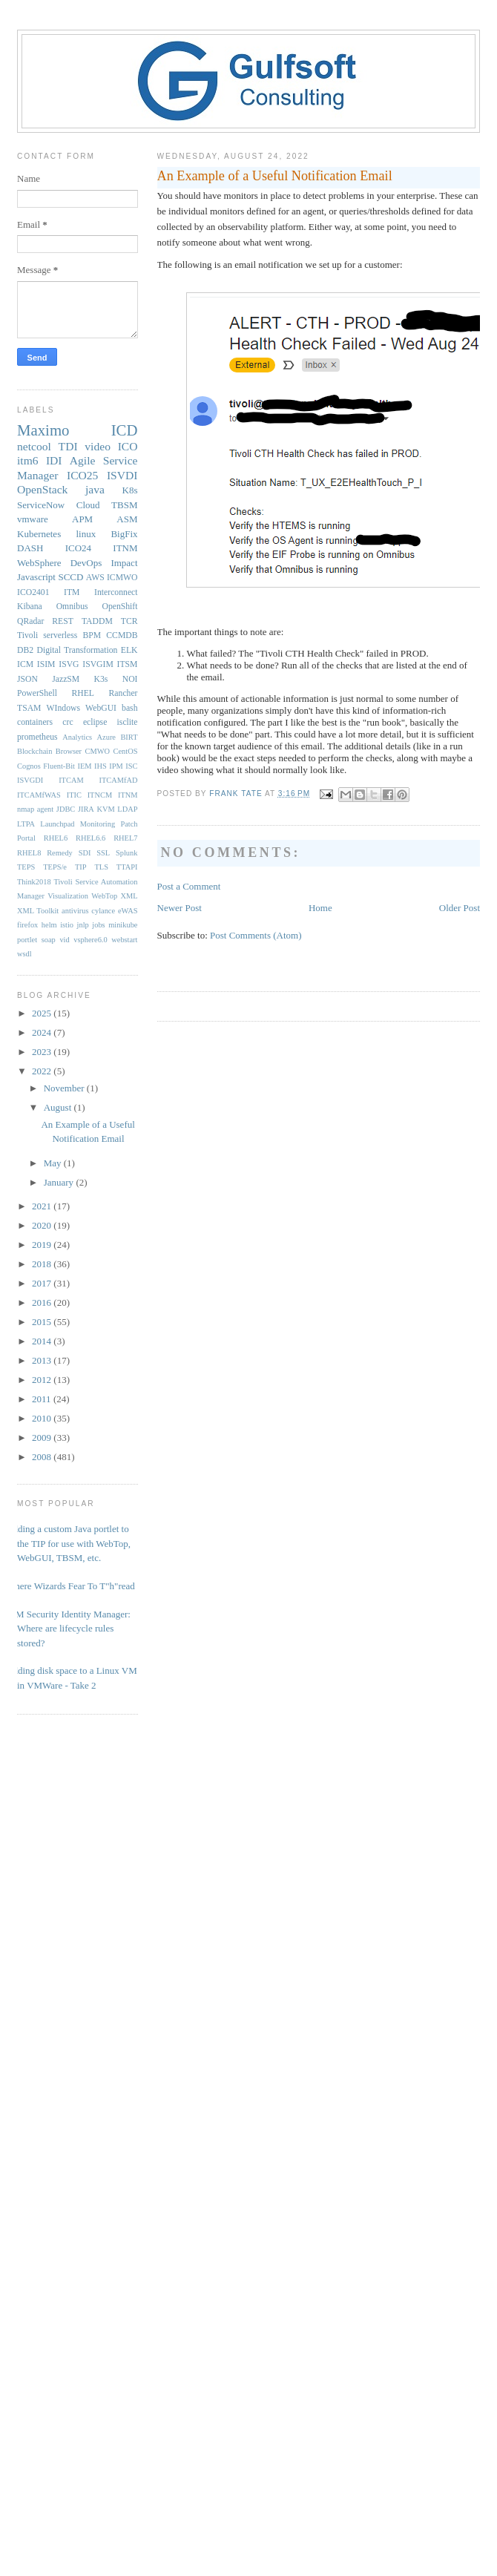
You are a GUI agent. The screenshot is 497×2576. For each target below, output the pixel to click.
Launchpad (57, 824)
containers (35, 722)
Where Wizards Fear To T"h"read (70, 1585)
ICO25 (82, 475)
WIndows (63, 708)
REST (62, 621)
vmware (32, 519)
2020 (42, 1225)
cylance (103, 911)
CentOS (125, 751)
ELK (129, 650)
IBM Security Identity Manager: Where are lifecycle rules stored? (68, 1629)
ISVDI (122, 475)
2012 (42, 1379)
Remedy (60, 853)
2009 (42, 1437)
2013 (42, 1360)
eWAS (128, 911)
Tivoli (27, 635)
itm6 (28, 460)
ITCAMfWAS (39, 795)
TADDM (97, 621)
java (95, 489)
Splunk (126, 853)
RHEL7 (125, 838)
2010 (42, 1418)
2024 (42, 1032)
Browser (69, 751)
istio (66, 925)
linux (86, 533)
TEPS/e (55, 867)
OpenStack (42, 489)
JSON (27, 679)
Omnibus (72, 606)
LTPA (26, 824)
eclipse (95, 722)
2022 (42, 1071)
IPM (115, 766)
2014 (42, 1341)
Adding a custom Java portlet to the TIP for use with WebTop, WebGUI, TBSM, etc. (68, 1543)
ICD (124, 429)
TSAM (29, 708)
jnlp (83, 925)
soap (49, 940)
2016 (42, 1302)
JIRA (86, 809)
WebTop (104, 896)
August (59, 1107)
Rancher (123, 693)
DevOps (86, 562)
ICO (128, 446)
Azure (106, 737)
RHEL (82, 693)
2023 (42, 1051)
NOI (130, 679)
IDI (54, 460)
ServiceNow (41, 504)
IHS (100, 766)
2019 (42, 1244)
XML (128, 896)
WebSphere (39, 562)
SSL (103, 853)
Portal (26, 838)
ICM (25, 664)
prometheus (37, 737)
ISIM (46, 664)
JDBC (65, 809)
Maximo (43, 429)
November (65, 1088)
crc (67, 722)
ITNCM (100, 795)
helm (49, 925)
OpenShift (119, 606)
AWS (95, 577)
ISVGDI (30, 780)
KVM (105, 809)
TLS (101, 867)
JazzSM (65, 679)
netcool (34, 446)
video (98, 446)
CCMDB (121, 635)
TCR (129, 621)
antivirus (75, 911)
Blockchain (34, 751)
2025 (42, 1013)
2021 (42, 1206)
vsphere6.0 (90, 940)
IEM (85, 766)
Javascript (36, 576)
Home (320, 907)
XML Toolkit (38, 911)
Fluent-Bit (59, 766)
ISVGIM (97, 664)
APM (82, 519)
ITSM (127, 664)
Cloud (88, 504)
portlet (27, 940)
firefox (27, 925)
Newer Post (179, 907)
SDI (85, 853)
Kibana (29, 606)
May (54, 1163)
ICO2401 (33, 592)
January (60, 1182)
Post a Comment (189, 886)
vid (64, 940)
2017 (42, 1283)
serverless (60, 635)
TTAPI (127, 867)
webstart (124, 940)
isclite (127, 722)
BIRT (128, 737)
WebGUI (100, 708)
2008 (42, 1456)
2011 (42, 1398)
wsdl (24, 954)
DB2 (25, 650)
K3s (101, 679)
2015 (42, 1321)
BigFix (124, 533)
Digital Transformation (76, 650)
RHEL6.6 (90, 838)
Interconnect (115, 592)
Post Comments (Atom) (256, 935)
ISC (131, 766)
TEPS (26, 867)
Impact (124, 562)
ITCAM (71, 780)
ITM (71, 592)
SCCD (70, 576)
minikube (122, 925)
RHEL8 (29, 853)
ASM (126, 519)
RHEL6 (56, 838)
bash (129, 708)
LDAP (127, 809)
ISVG (69, 664)
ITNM (125, 547)
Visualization (67, 896)
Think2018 (34, 882)
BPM (91, 635)
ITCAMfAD (118, 780)
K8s (130, 490)
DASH (30, 547)
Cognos (29, 766)
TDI (68, 446)
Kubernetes (39, 533)
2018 (42, 1263)
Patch (128, 824)
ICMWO (122, 577)
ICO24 (78, 547)
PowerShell (37, 693)
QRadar (30, 621)
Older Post (459, 907)
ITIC (74, 795)
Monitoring (97, 824)
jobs (98, 925)
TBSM (124, 504)
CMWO (97, 751)
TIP (81, 867)
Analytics (77, 737)
